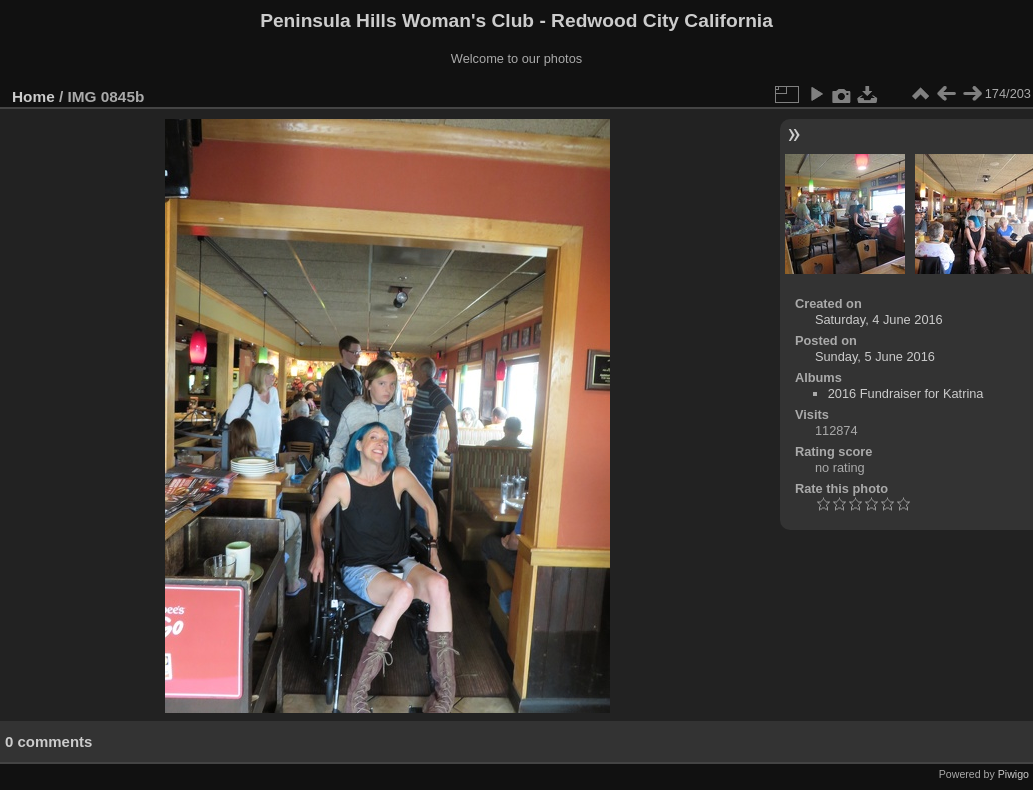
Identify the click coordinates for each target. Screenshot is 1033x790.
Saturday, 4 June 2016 (879, 319)
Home (33, 96)
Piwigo (1013, 774)
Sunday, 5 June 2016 (875, 356)
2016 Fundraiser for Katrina (906, 393)
